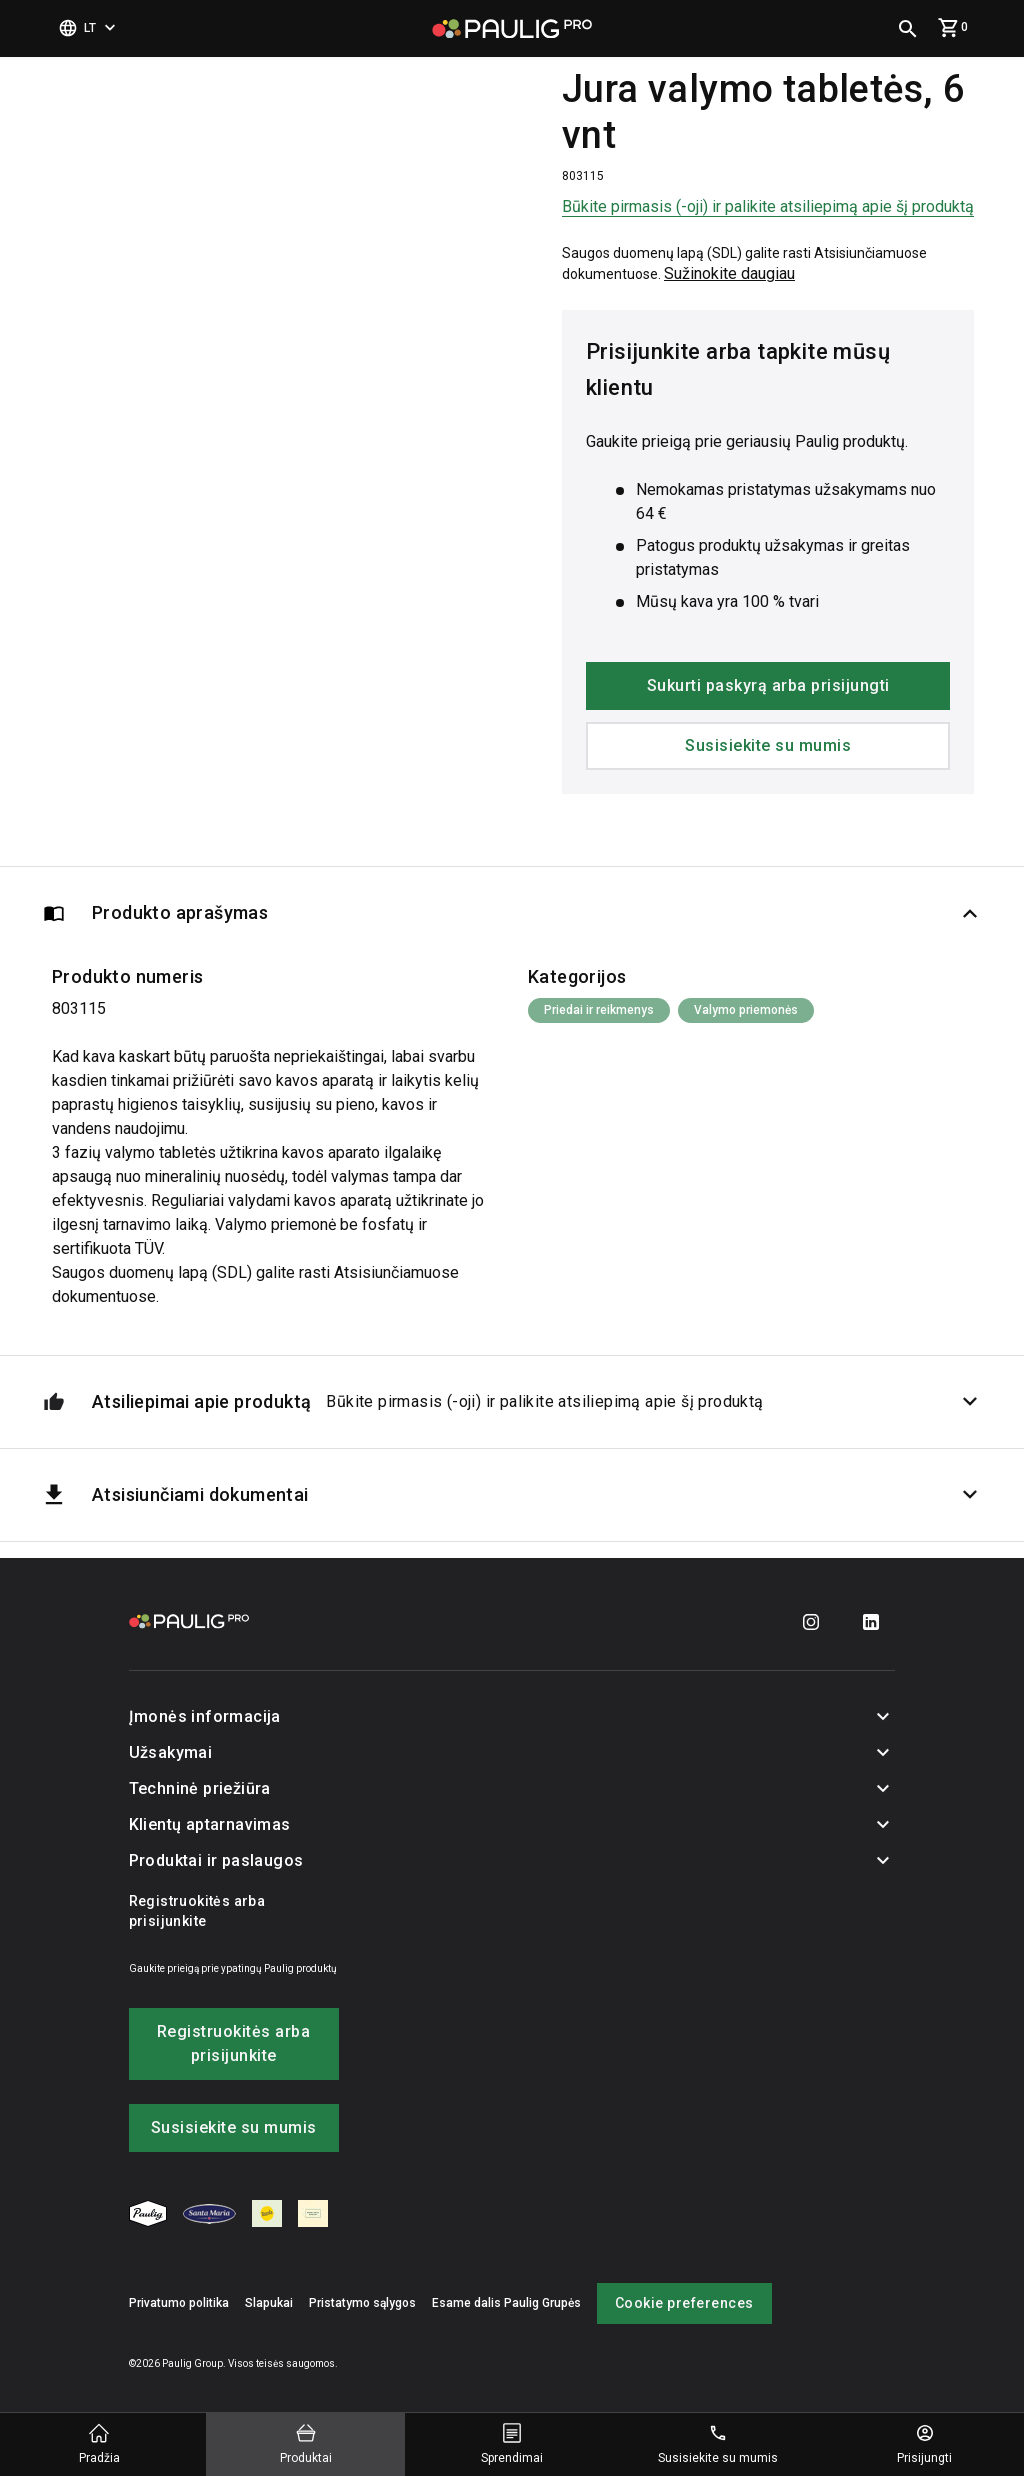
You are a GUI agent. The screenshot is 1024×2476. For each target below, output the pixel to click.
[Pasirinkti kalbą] (89, 28)
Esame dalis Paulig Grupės (506, 2303)
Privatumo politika (179, 2303)
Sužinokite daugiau (729, 273)
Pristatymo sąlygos (362, 2303)
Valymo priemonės (746, 1010)
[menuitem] (148, 2217)
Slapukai (269, 2303)
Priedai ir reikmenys (599, 1010)
